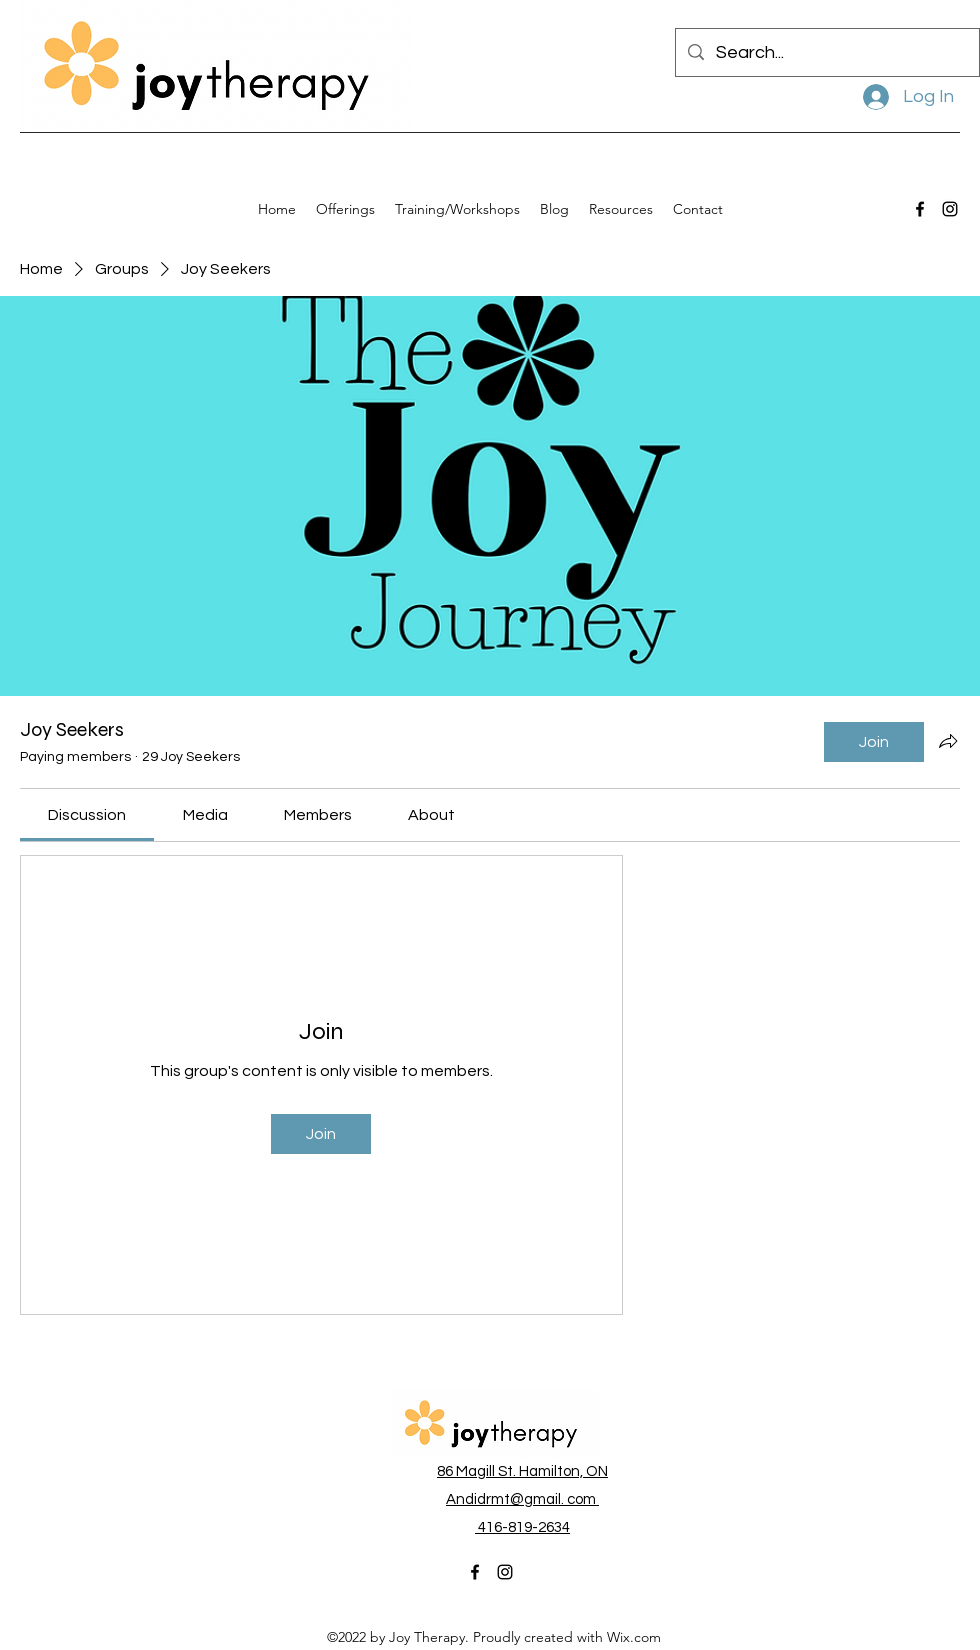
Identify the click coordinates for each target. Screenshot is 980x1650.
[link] (87, 815)
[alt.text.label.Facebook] (920, 209)
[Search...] (826, 53)
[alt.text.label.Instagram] (950, 209)
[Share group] (948, 741)
